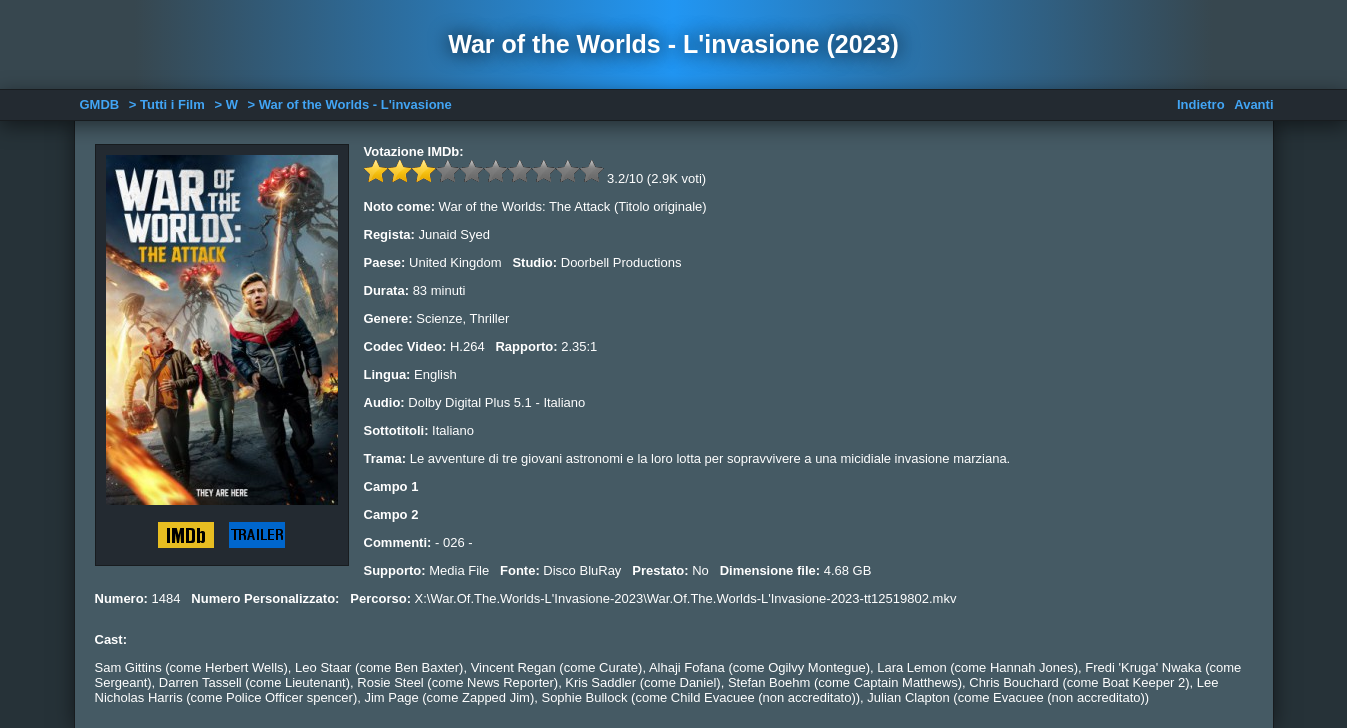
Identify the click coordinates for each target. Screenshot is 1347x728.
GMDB (100, 104)
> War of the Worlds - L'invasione (350, 104)
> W (225, 104)
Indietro (1201, 104)
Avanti (1253, 104)
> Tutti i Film (167, 104)
